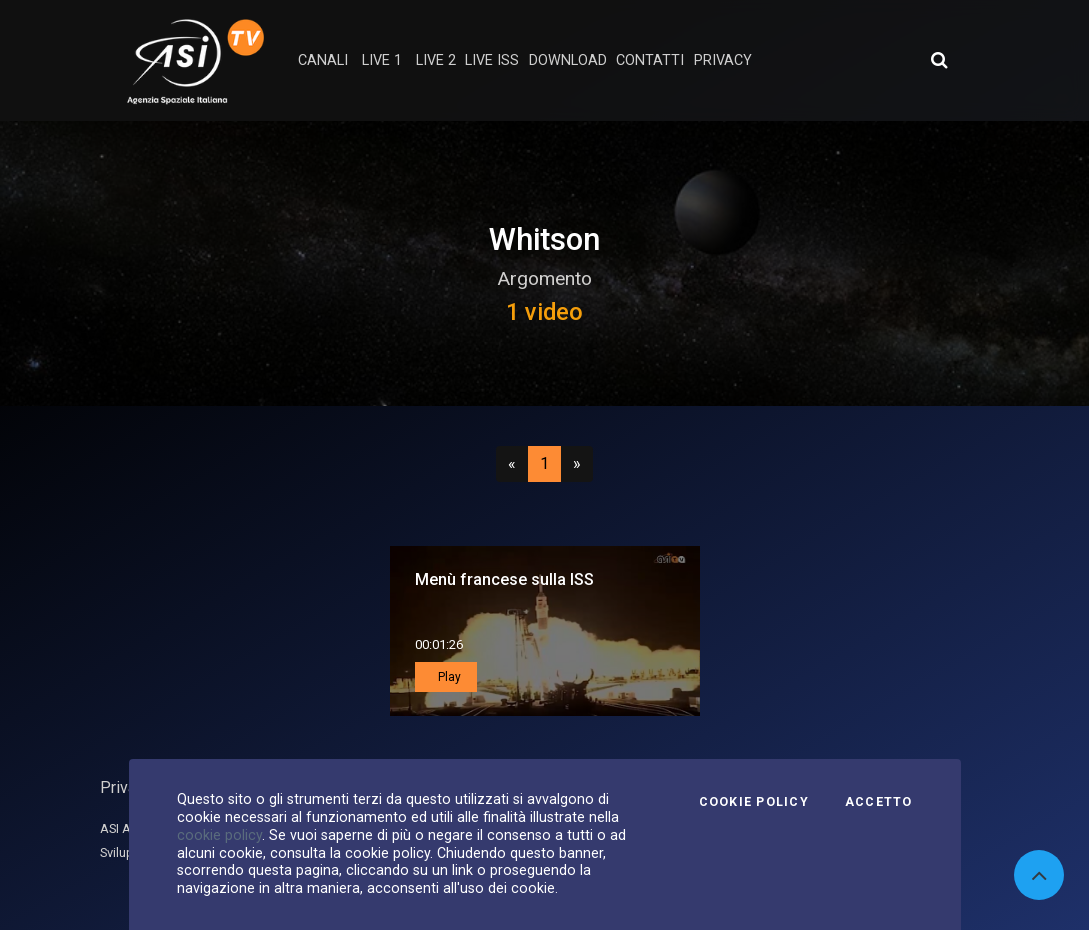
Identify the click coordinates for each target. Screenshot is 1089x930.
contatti (650, 60)
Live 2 (436, 60)
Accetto (879, 802)
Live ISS (492, 60)
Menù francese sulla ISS (504, 579)
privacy (723, 60)
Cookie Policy (754, 802)
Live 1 (382, 60)
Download (568, 60)
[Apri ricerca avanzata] (939, 60)
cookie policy (219, 835)
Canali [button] (323, 60)
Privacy (126, 787)
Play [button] (448, 677)
